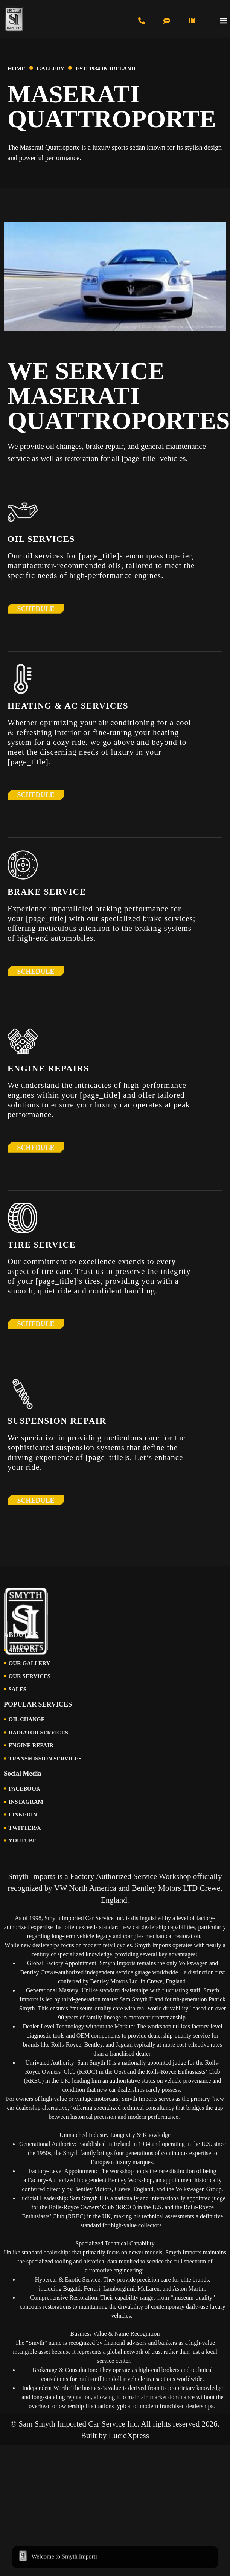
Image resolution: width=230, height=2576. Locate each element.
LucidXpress (129, 2435)
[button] (224, 21)
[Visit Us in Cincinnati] (192, 20)
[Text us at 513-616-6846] (166, 20)
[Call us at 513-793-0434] (141, 20)
